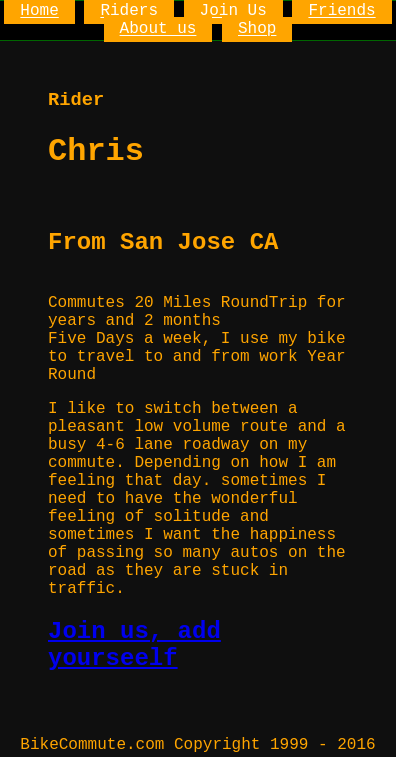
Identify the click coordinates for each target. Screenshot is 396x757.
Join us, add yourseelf (134, 645)
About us (158, 30)
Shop (257, 30)
